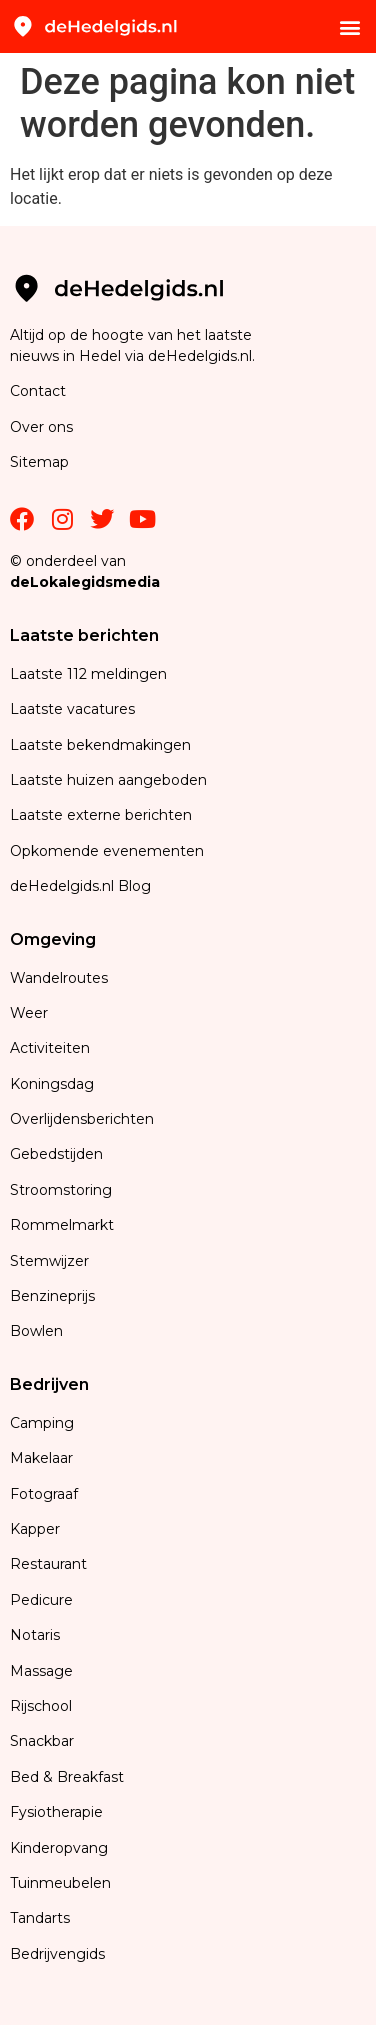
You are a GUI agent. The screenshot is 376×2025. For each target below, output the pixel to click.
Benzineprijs (52, 1296)
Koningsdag (52, 1084)
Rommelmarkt (64, 1225)
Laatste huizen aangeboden (108, 780)
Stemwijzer (49, 1261)
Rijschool (41, 1706)
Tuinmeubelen (60, 1883)
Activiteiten (50, 1048)
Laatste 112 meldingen (88, 674)
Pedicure (41, 1600)
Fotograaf (46, 1494)
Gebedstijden (56, 1154)
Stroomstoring (61, 1190)
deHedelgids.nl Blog (80, 886)
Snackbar (42, 1741)
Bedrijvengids (57, 1954)
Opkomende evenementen (107, 851)
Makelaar (41, 1458)
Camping (44, 1423)
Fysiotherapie (56, 1812)
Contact (38, 391)
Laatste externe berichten (101, 815)
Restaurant (48, 1564)
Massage (41, 1671)
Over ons (41, 427)
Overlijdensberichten (84, 1119)
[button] (349, 26)
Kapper (37, 1529)
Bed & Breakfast (67, 1777)
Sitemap (41, 462)
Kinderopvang (59, 1848)
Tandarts (40, 1918)
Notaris (35, 1635)
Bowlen (36, 1331)
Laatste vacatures (72, 709)
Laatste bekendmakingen (100, 745)
